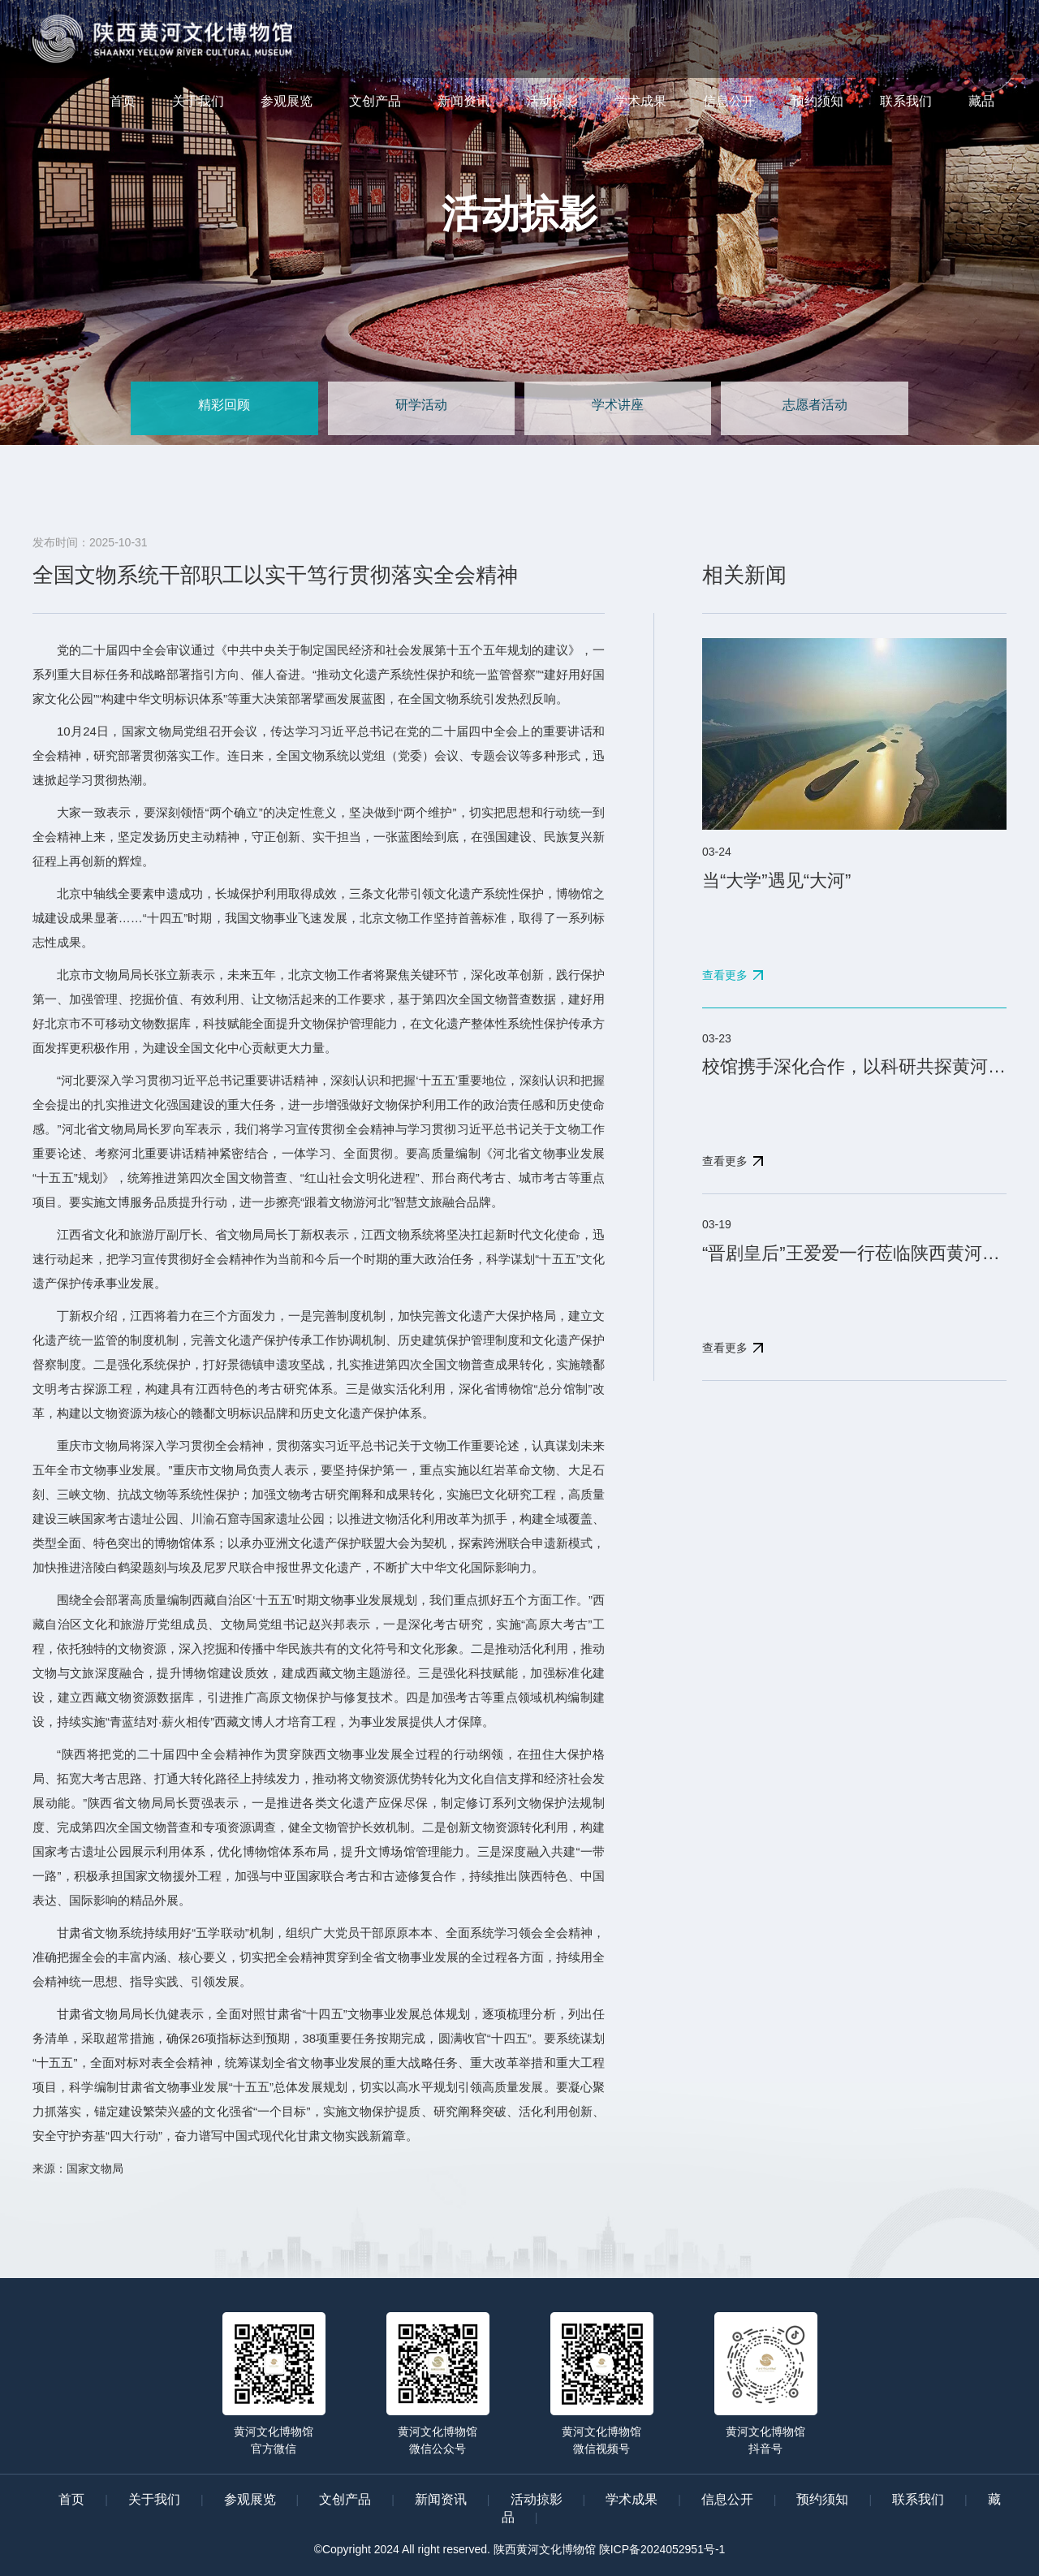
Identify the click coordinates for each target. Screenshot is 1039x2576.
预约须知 (817, 101)
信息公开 (729, 101)
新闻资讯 (463, 101)
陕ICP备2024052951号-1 (662, 2549)
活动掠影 (552, 101)
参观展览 (287, 101)
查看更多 (725, 975)
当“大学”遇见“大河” (776, 880)
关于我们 (198, 101)
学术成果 (640, 101)
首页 (123, 101)
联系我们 (906, 101)
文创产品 (375, 101)
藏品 (981, 101)
